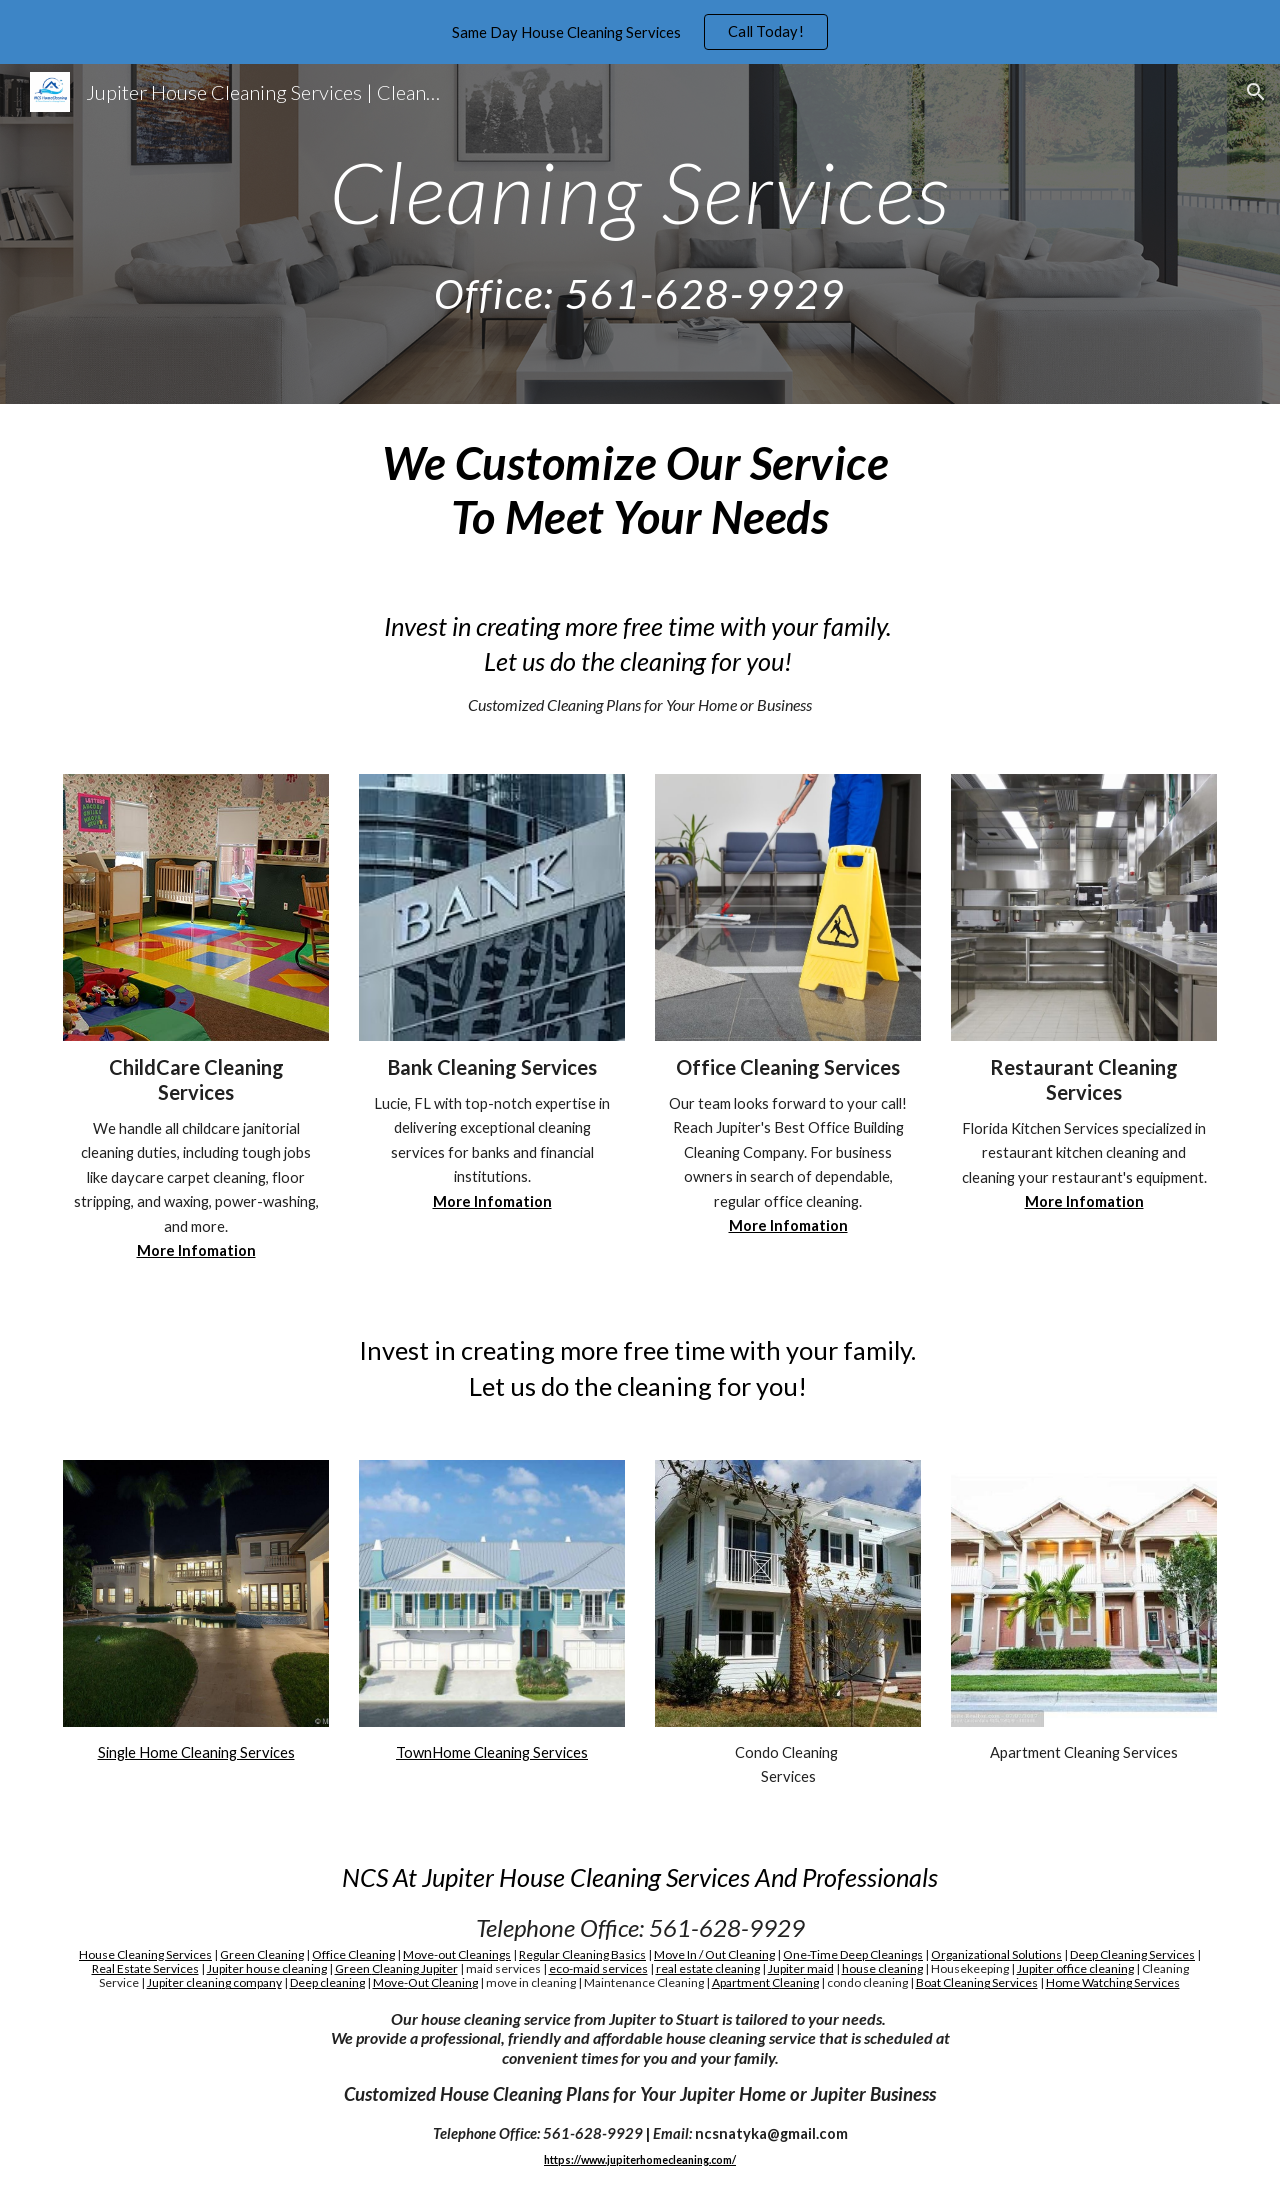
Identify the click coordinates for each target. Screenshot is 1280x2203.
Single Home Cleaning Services (196, 1752)
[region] (640, 32)
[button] (1256, 92)
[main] (639, 234)
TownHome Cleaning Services (492, 1752)
